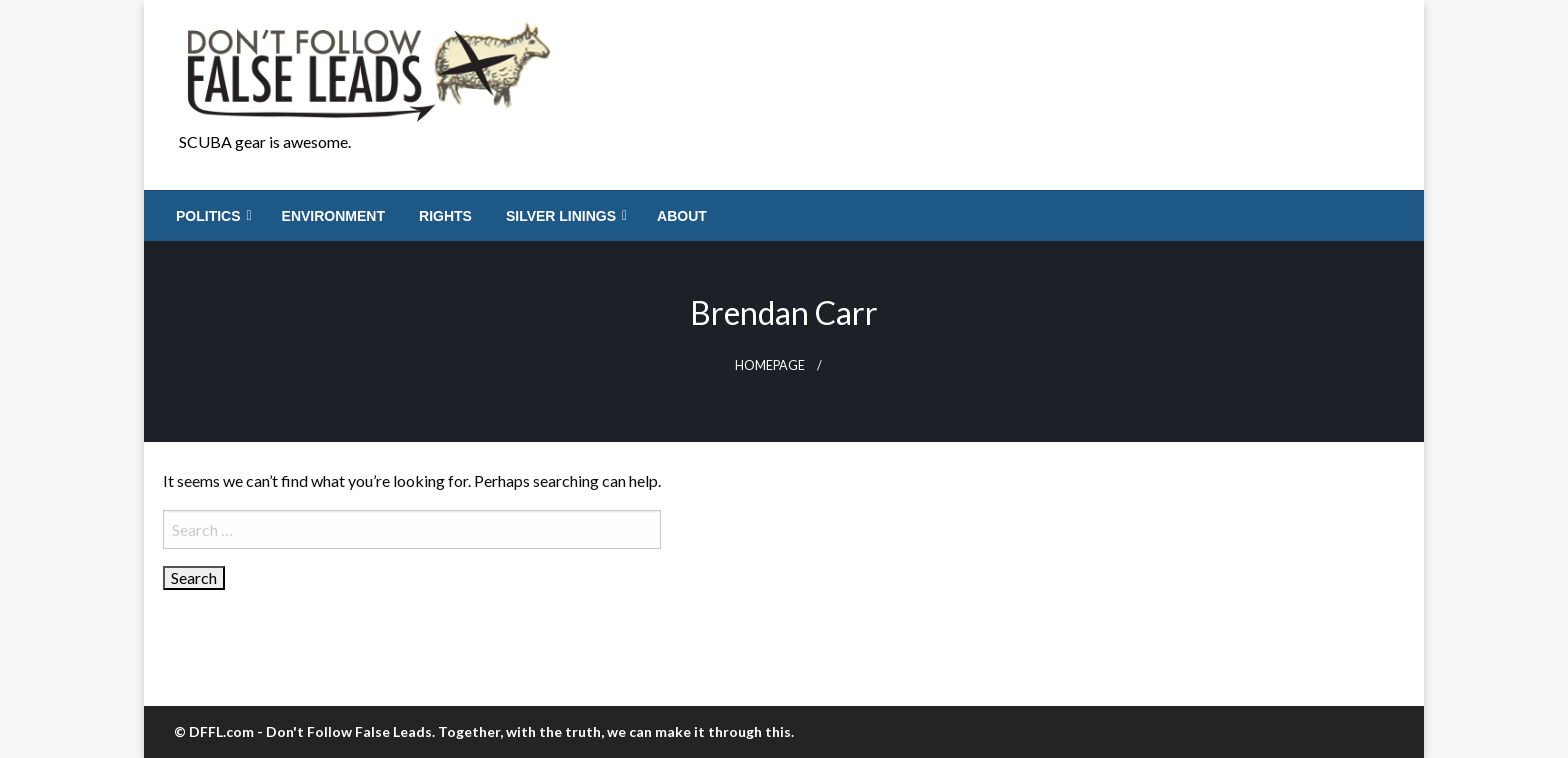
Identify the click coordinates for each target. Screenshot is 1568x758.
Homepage (770, 365)
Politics (208, 216)
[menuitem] (212, 216)
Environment (333, 216)
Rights (445, 216)
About (682, 216)
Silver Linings (561, 216)
